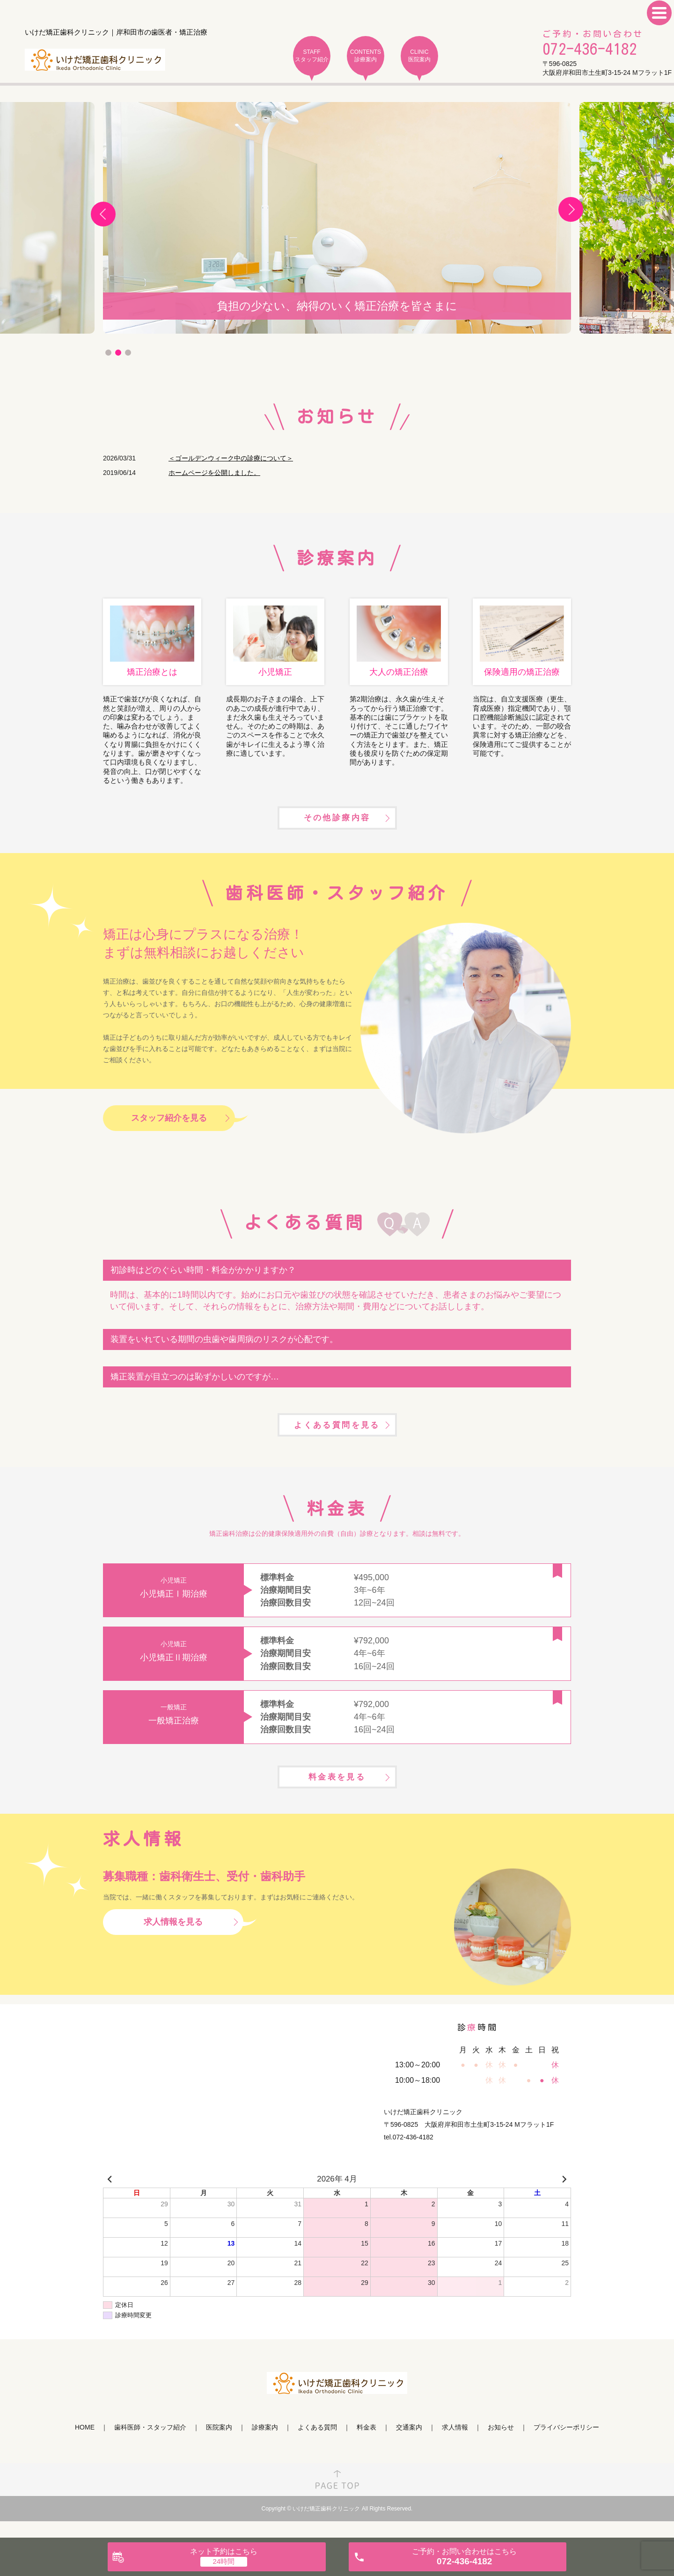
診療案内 (265, 2446)
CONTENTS (365, 56)
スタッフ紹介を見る (169, 1126)
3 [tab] (128, 353)
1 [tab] (108, 353)
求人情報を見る (173, 1940)
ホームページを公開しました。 (214, 472)
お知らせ (501, 2446)
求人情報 (455, 2446)
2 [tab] (118, 353)
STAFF (311, 56)
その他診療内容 (336, 825)
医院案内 (219, 2446)
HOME (85, 2446)
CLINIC (419, 56)
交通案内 (409, 2446)
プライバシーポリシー (566, 2446)
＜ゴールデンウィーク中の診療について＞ (230, 458)
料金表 (366, 2446)
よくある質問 (317, 2446)
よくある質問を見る (337, 1437)
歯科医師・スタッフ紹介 (150, 2446)
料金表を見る (337, 1794)
